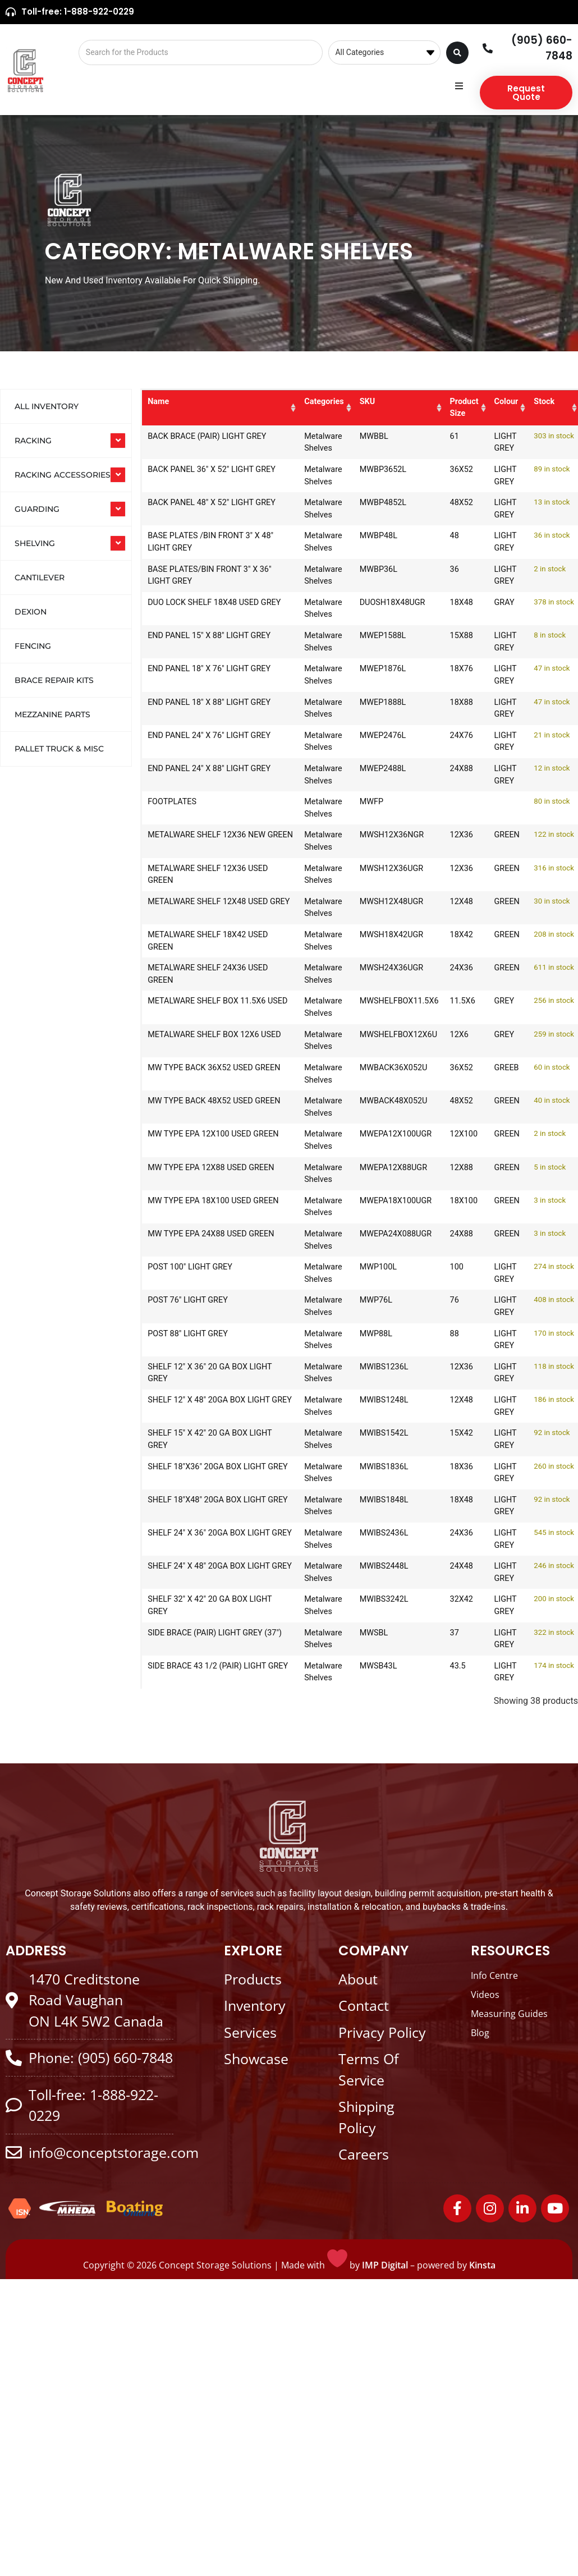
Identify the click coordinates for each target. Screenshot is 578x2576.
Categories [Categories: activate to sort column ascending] (290, 401)
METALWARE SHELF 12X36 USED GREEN (197, 875)
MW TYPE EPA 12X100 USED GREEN (199, 1140)
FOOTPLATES (172, 801)
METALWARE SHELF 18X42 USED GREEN (197, 941)
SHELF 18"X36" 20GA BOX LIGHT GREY (194, 1473)
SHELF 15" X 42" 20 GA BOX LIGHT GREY (197, 1439)
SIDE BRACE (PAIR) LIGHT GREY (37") (194, 1639)
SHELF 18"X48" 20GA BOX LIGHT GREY (194, 1506)
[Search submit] (457, 53)
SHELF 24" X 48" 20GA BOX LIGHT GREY (196, 1572)
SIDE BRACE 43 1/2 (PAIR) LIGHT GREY (195, 1672)
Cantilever (40, 577)
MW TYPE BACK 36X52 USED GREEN (200, 1074)
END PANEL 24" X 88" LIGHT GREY (198, 775)
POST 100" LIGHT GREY (190, 1267)
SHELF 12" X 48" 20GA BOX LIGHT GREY (196, 1406)
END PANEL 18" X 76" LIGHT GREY (198, 675)
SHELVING (35, 543)
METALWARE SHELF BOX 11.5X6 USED (193, 1007)
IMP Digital (385, 2265)
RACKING (33, 441)
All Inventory (47, 406)
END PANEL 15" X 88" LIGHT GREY (198, 642)
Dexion (31, 612)
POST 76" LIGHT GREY (188, 1300)
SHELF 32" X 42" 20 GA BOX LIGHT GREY (197, 1605)
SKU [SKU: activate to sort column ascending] (347, 401)
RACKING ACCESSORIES (63, 475)
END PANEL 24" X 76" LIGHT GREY (198, 742)
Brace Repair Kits (54, 680)
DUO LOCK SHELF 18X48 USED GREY (203, 609)
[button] (459, 86)
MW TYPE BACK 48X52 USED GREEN (200, 1107)
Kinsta (482, 2265)
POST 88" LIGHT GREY (188, 1334)
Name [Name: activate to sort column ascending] (158, 401)
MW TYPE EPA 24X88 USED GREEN (197, 1240)
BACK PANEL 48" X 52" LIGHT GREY (201, 509)
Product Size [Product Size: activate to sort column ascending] (443, 407)
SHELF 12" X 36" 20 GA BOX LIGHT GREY (197, 1373)
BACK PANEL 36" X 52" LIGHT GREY (201, 476)
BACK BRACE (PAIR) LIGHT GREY (196, 442)
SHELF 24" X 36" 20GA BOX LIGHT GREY (196, 1539)
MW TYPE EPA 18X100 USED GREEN (199, 1207)
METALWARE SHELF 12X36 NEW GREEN (197, 841)
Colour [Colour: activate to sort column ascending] (496, 401)
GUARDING (37, 509)
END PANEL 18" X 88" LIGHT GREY (198, 708)
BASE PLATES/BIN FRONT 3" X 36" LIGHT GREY (203, 575)
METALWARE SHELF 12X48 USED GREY (197, 908)
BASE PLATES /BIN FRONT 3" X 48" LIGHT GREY (200, 542)
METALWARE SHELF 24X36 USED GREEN (197, 974)
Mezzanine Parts (52, 714)
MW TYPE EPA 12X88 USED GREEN (197, 1174)
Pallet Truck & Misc (59, 749)
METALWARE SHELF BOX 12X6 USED (203, 1041)
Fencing (33, 646)
